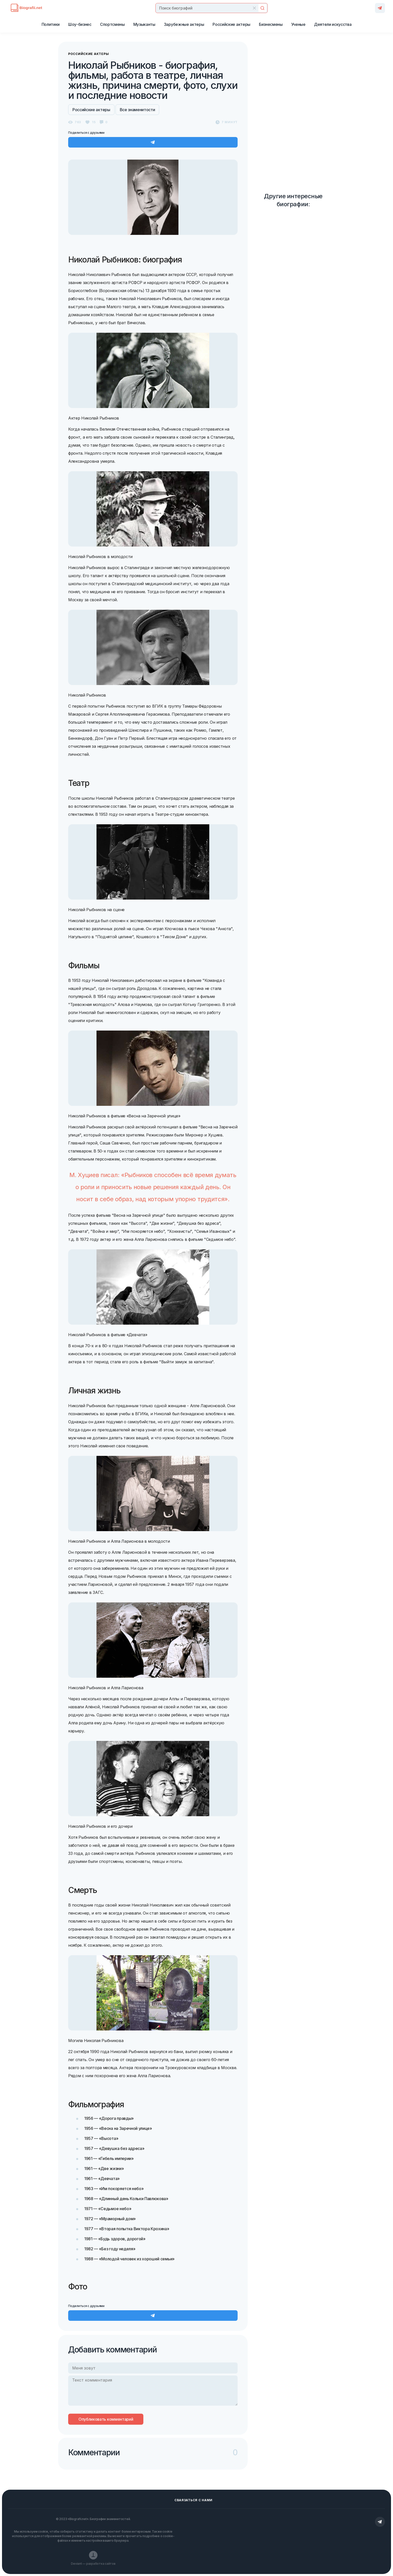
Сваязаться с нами (193, 2500)
